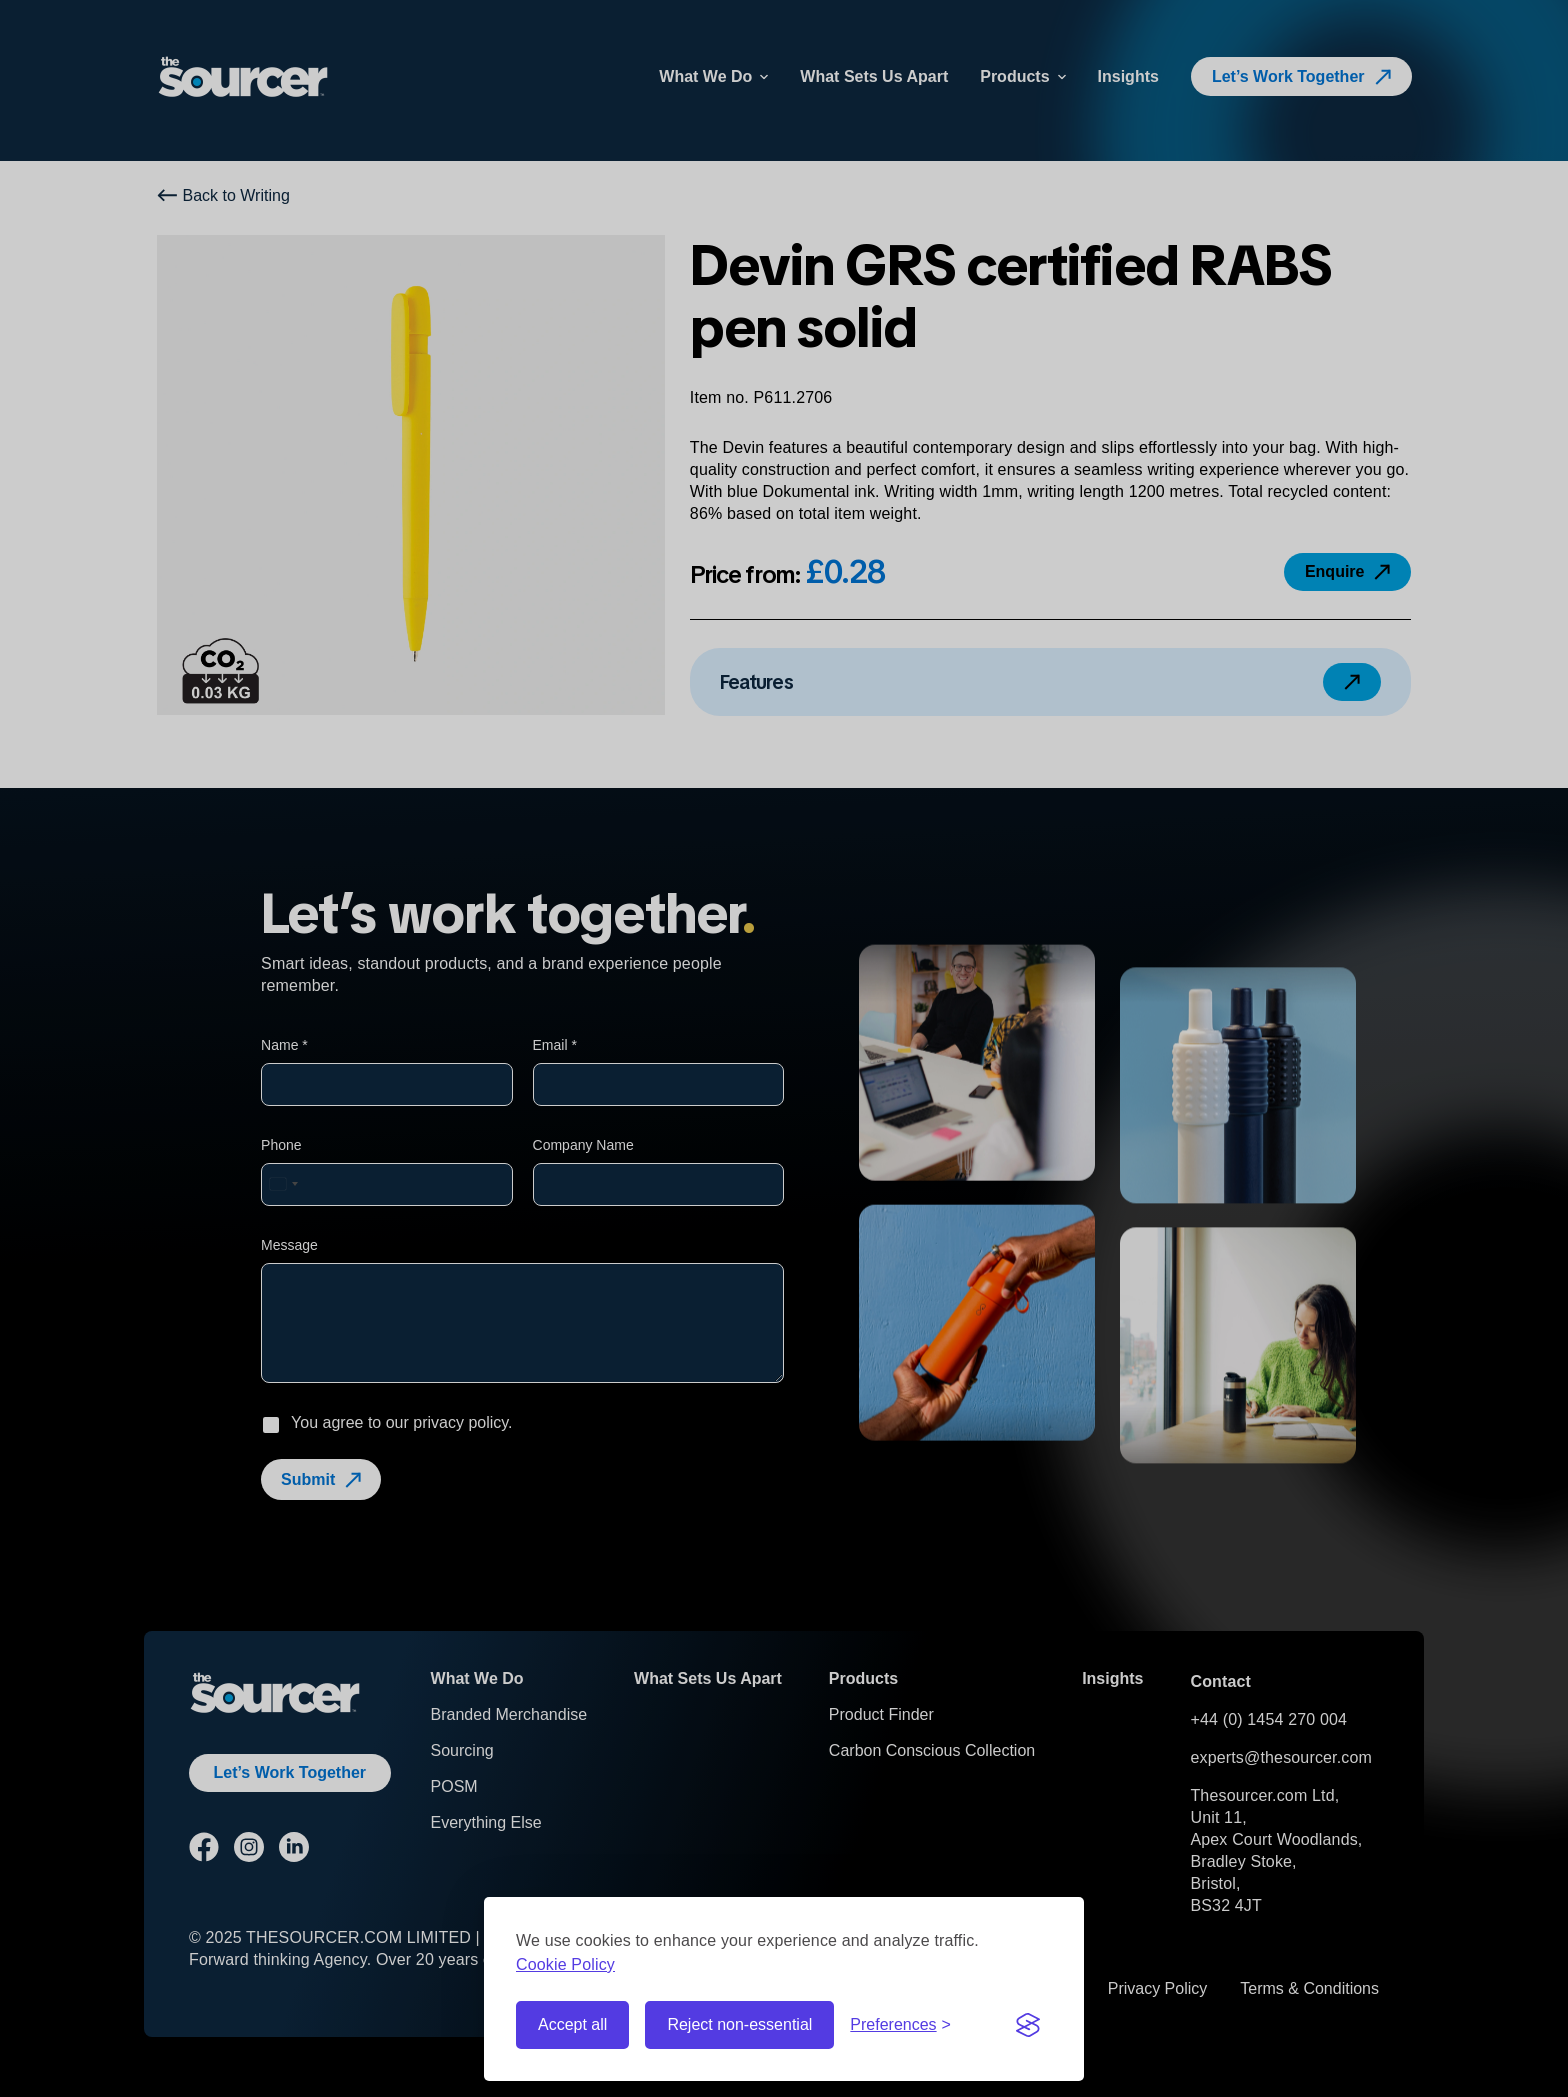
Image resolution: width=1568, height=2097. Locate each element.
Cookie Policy (565, 1964)
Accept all (572, 2024)
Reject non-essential (739, 2024)
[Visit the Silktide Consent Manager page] (1028, 2025)
